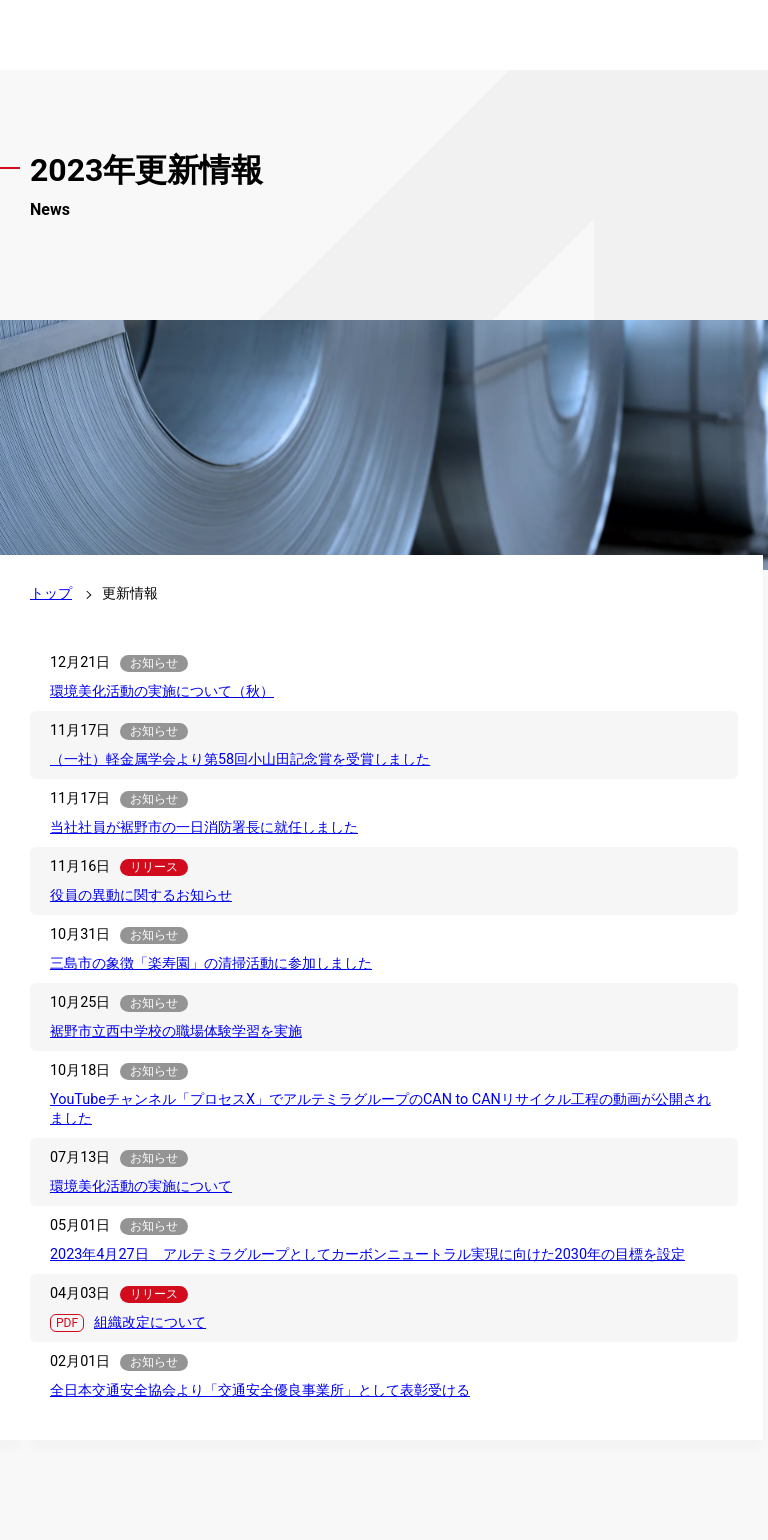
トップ (51, 593)
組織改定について (150, 1322)
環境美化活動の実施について (141, 1186)
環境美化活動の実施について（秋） (162, 691)
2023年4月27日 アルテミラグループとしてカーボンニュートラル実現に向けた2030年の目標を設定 (367, 1254)
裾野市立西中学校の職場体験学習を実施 (176, 1031)
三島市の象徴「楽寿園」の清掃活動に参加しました (211, 963)
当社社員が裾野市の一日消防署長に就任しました (204, 827)
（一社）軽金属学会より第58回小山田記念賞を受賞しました (240, 759)
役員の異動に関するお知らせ (141, 895)
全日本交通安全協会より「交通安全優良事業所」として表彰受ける (260, 1390)
